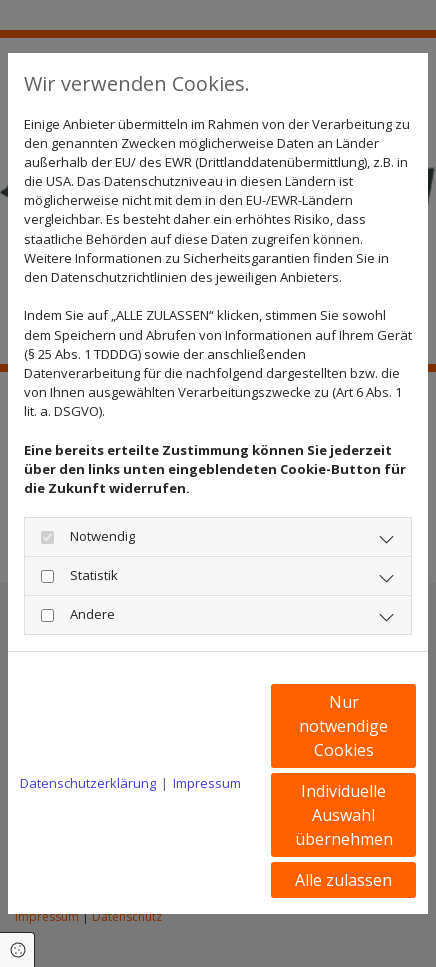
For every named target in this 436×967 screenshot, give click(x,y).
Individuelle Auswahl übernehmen (344, 815)
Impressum (207, 783)
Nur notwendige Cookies (343, 726)
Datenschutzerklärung (88, 783)
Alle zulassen (343, 880)
